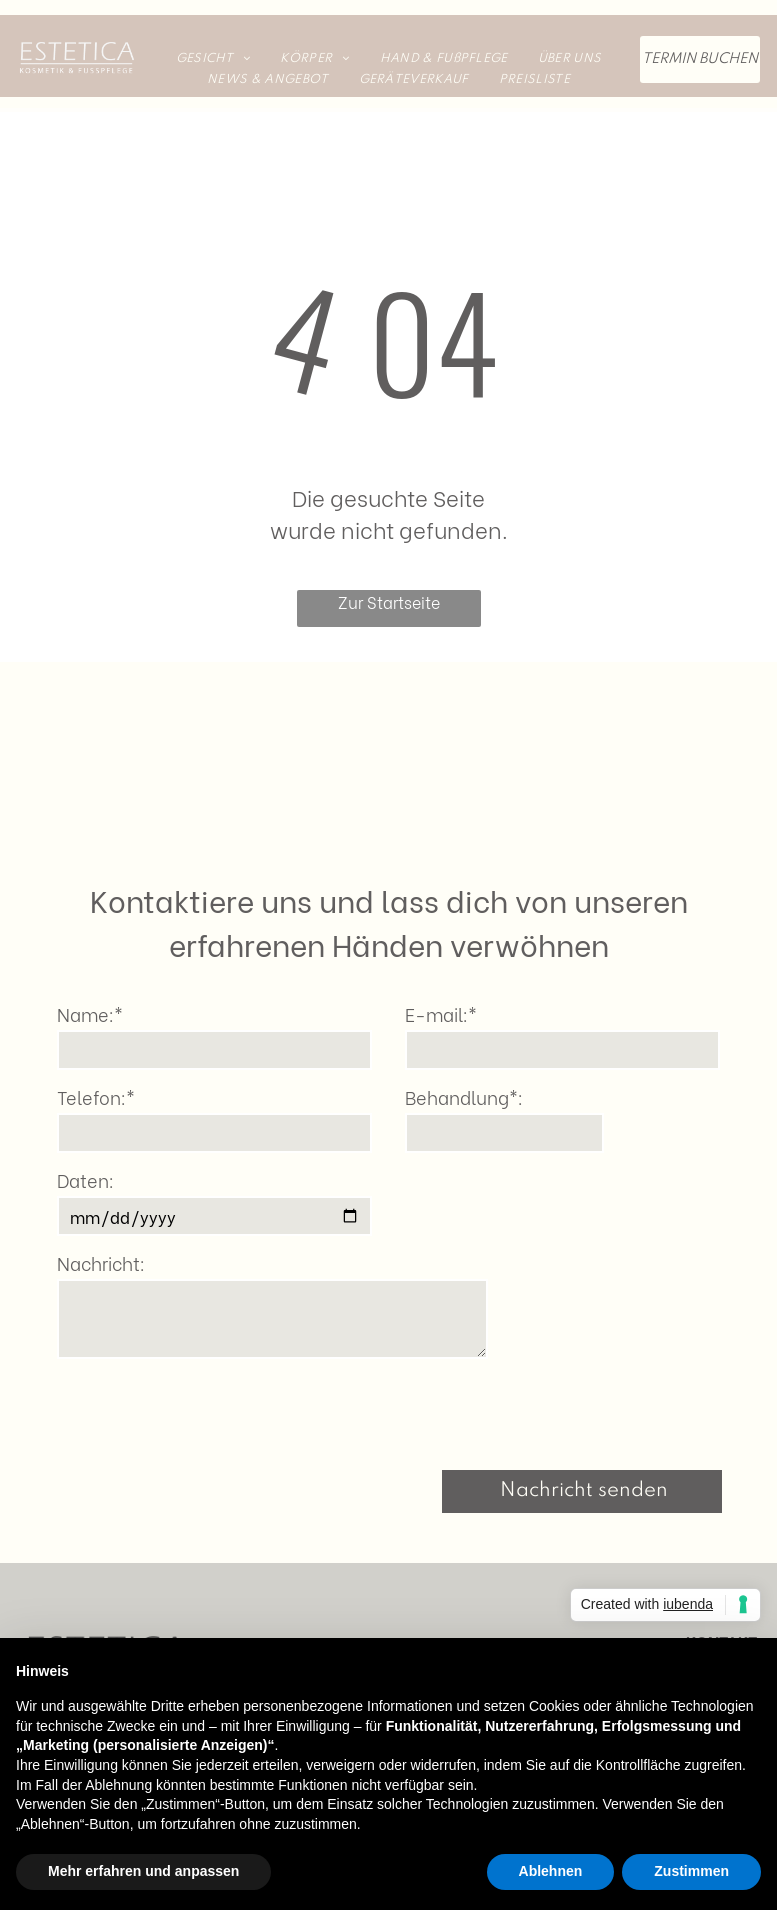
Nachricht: (101, 1262)
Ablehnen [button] (551, 1871)
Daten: (85, 1179)
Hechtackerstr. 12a (690, 1624)
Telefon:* (96, 1096)
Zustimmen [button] (691, 1871)
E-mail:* (441, 1013)
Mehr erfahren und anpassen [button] (143, 1871)
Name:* (90, 1013)
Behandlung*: (464, 1096)
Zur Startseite (389, 601)
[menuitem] (213, 59)
